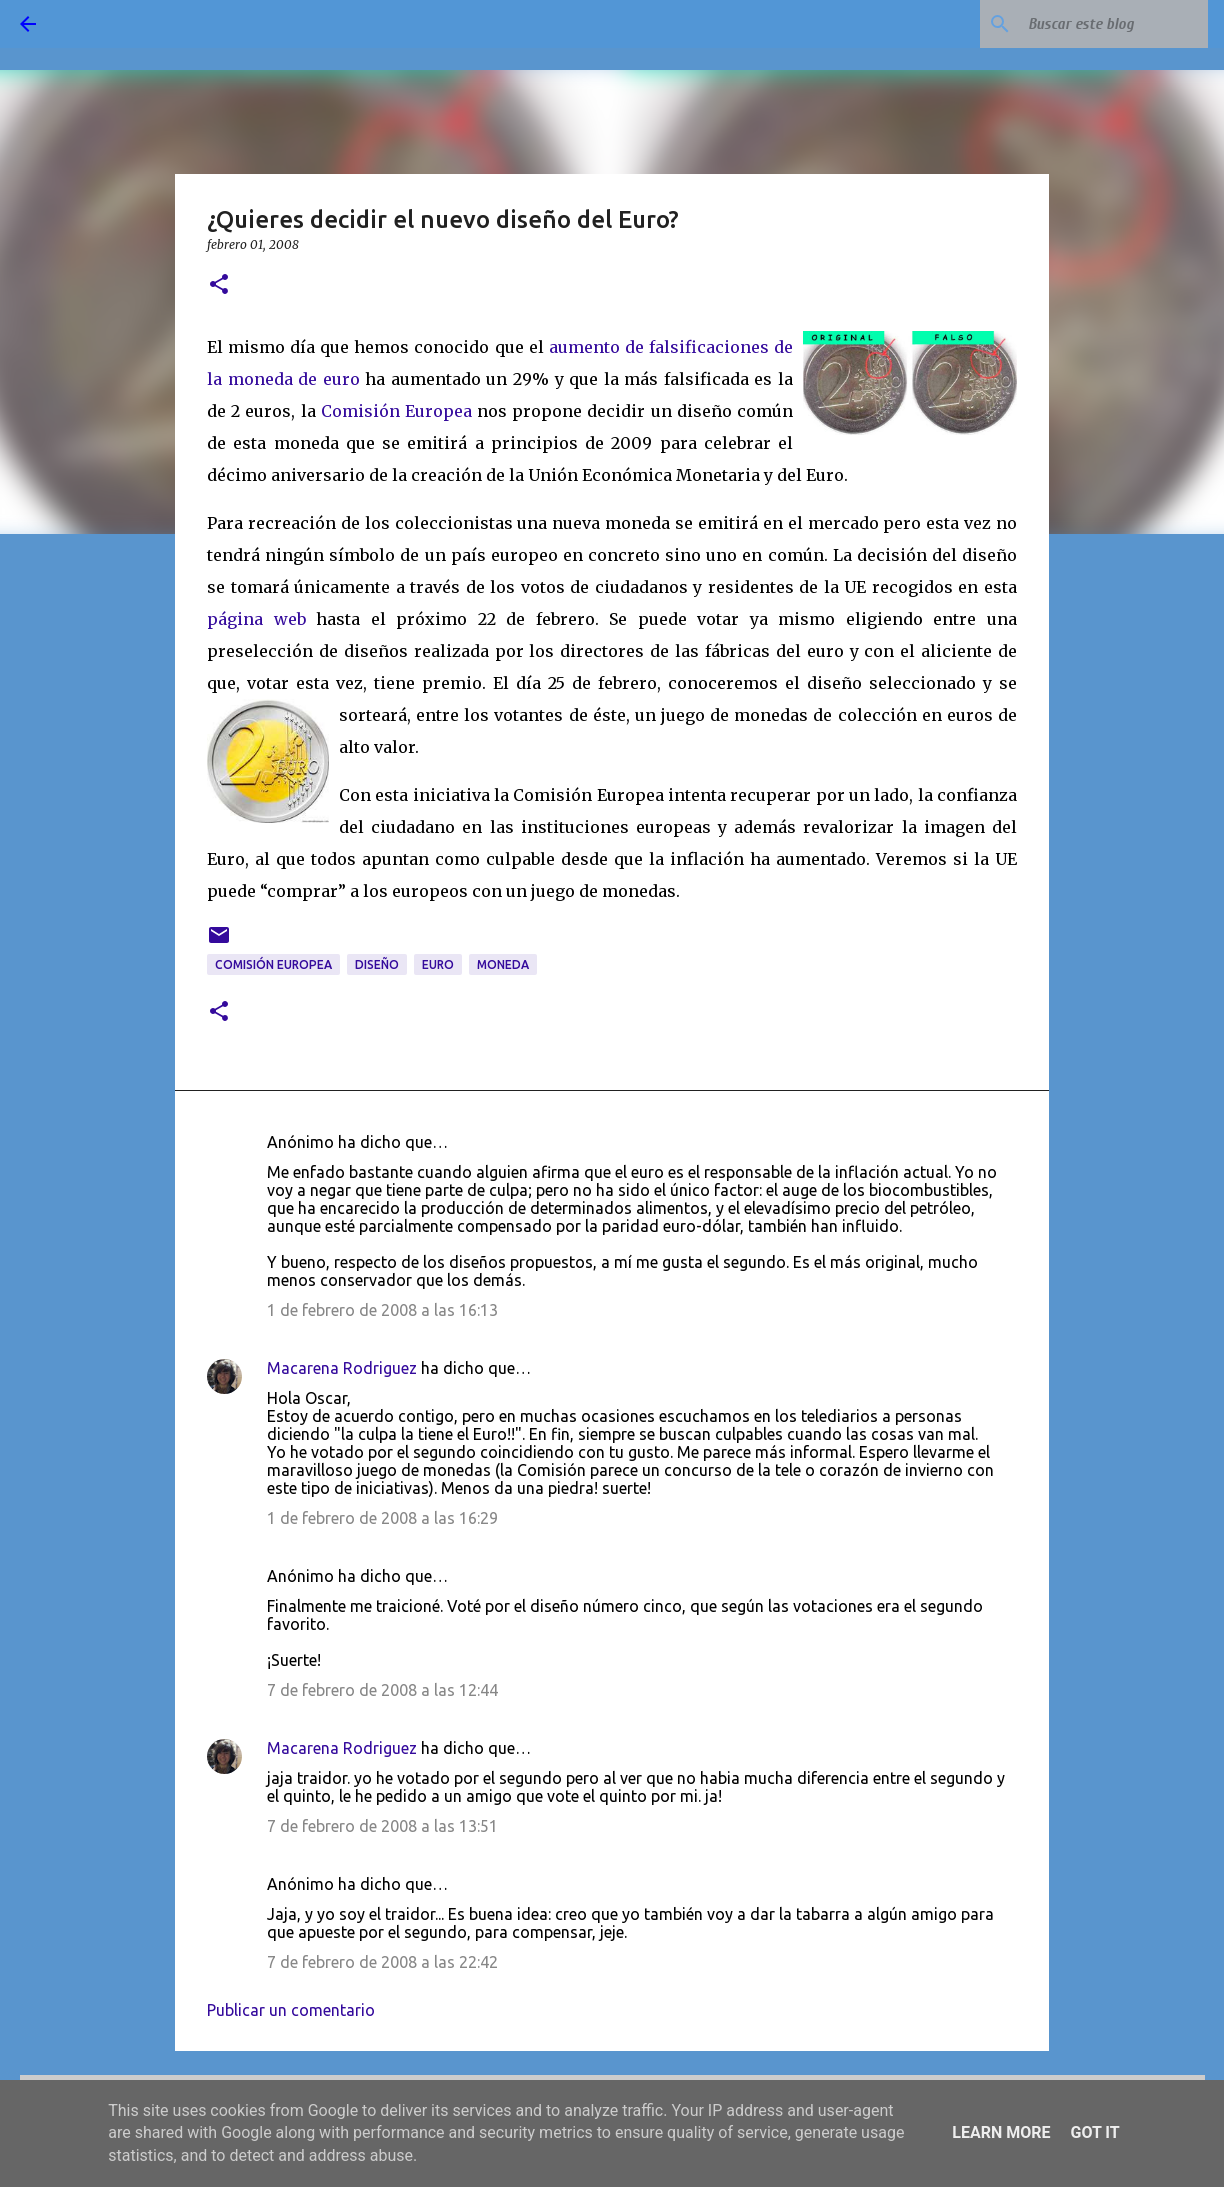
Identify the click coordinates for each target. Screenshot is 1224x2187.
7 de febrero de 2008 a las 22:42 (382, 1962)
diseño (377, 964)
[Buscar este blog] (1103, 24)
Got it (1094, 2132)
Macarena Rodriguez (342, 1368)
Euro (438, 964)
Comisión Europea (396, 411)
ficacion (718, 347)
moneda (503, 964)
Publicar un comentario (291, 2010)
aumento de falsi (617, 347)
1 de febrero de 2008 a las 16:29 (382, 1518)
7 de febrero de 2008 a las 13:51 (382, 1826)
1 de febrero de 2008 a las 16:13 (382, 1310)
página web (256, 619)
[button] (219, 285)
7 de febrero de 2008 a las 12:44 (382, 1690)
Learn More (1001, 2132)
